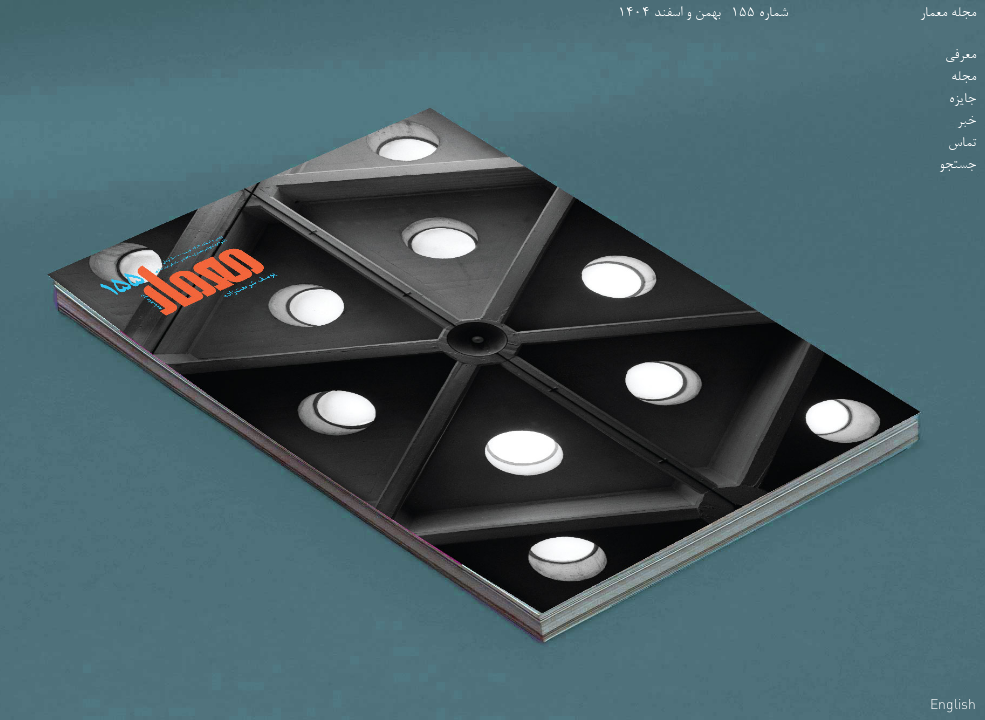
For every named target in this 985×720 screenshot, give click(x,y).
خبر (966, 122)
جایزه (962, 100)
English (953, 704)
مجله (963, 78)
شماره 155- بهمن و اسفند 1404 (703, 14)
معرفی (960, 56)
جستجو (957, 166)
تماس (962, 144)
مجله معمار (948, 14)
